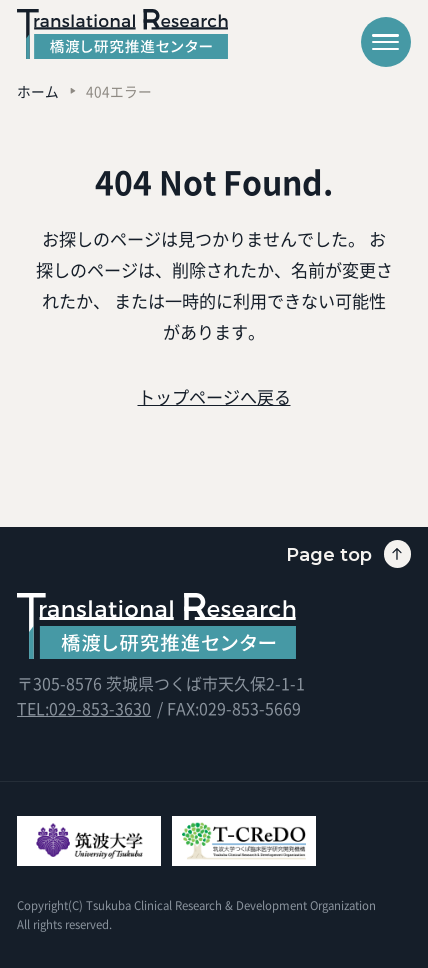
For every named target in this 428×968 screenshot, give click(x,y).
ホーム (38, 91)
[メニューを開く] (386, 42)
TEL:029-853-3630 (84, 708)
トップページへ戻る (214, 396)
